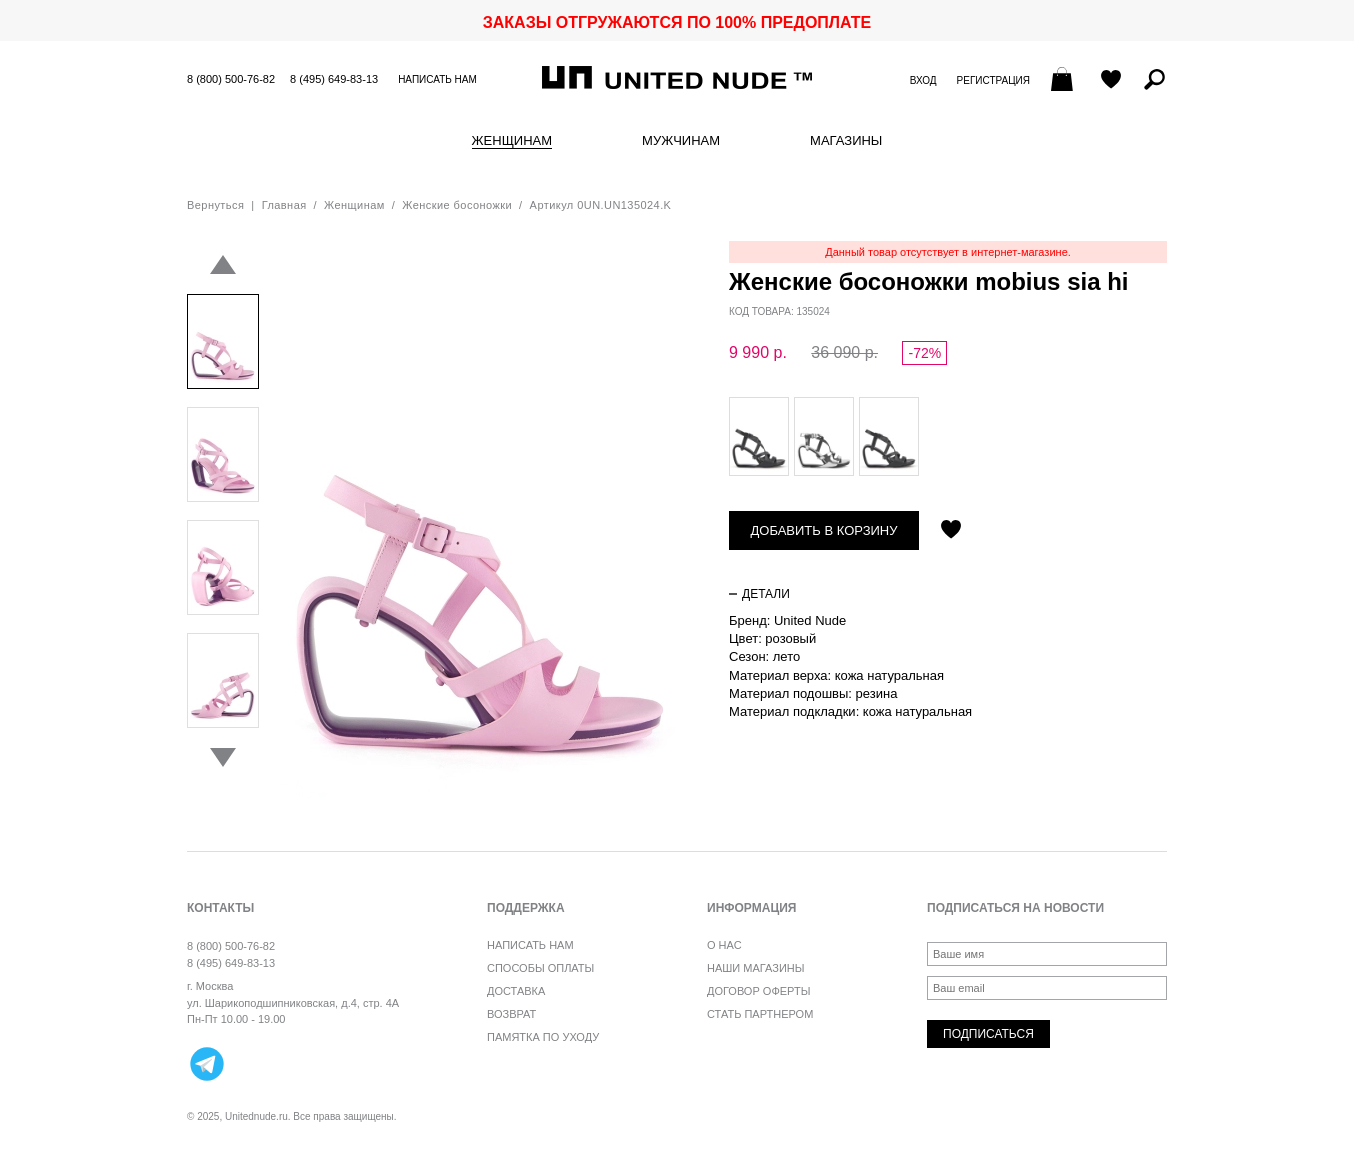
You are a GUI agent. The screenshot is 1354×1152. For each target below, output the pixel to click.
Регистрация (993, 80)
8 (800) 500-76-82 (231, 79)
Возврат (511, 1014)
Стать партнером (760, 1014)
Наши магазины (756, 968)
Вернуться (215, 205)
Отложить (951, 531)
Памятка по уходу (543, 1037)
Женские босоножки (457, 205)
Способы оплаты (540, 968)
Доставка (516, 991)
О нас (724, 945)
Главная (284, 205)
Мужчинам (681, 141)
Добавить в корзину (824, 530)
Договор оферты (758, 991)
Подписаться (988, 1034)
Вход (923, 80)
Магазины (846, 141)
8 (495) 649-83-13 (334, 79)
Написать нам (437, 79)
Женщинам (512, 141)
